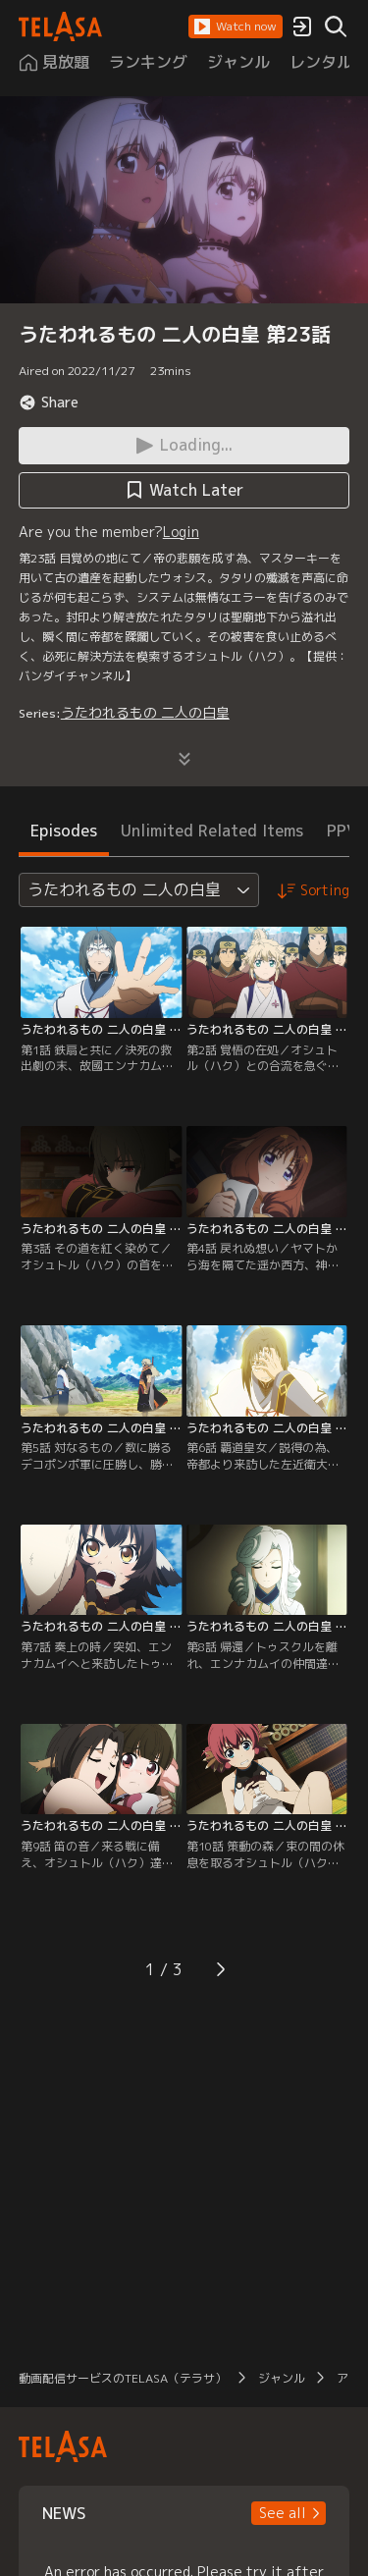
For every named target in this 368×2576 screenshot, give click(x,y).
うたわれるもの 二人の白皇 (145, 712)
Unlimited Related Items (212, 830)
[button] (235, 26)
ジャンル (281, 2378)
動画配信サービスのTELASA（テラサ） (123, 2378)
